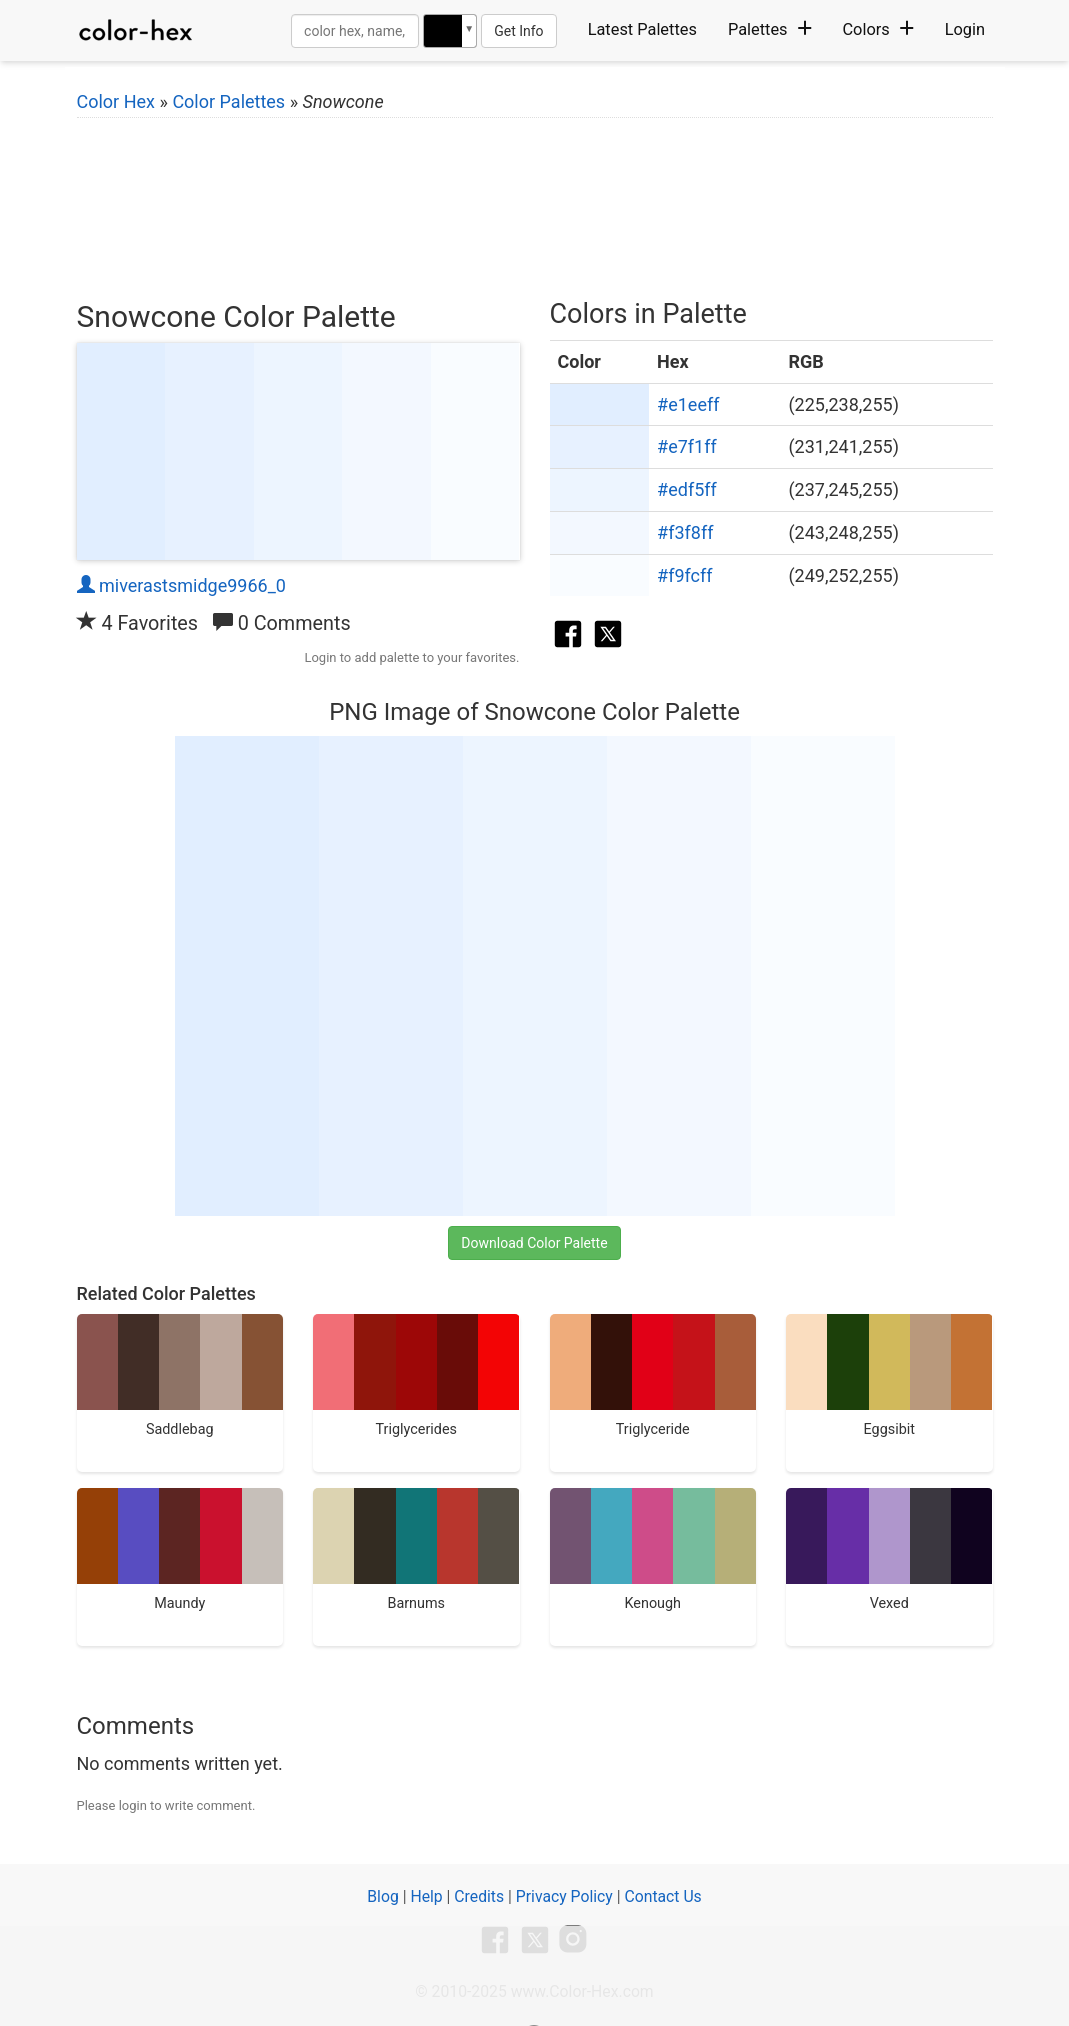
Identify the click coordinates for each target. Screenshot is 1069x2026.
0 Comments (282, 623)
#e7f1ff (687, 446)
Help (426, 1896)
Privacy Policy (564, 1896)
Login (965, 29)
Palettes (769, 29)
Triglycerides (416, 1376)
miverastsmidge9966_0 (181, 585)
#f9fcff (684, 575)
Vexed (889, 1550)
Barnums (416, 1550)
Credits (479, 1896)
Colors (877, 29)
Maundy (180, 1550)
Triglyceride (653, 1376)
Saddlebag (180, 1376)
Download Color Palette (534, 1243)
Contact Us (662, 1896)
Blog (382, 1896)
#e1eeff (688, 404)
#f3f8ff (685, 532)
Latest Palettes (642, 29)
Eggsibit (889, 1376)
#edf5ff (687, 489)
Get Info (518, 31)
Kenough (653, 1550)
